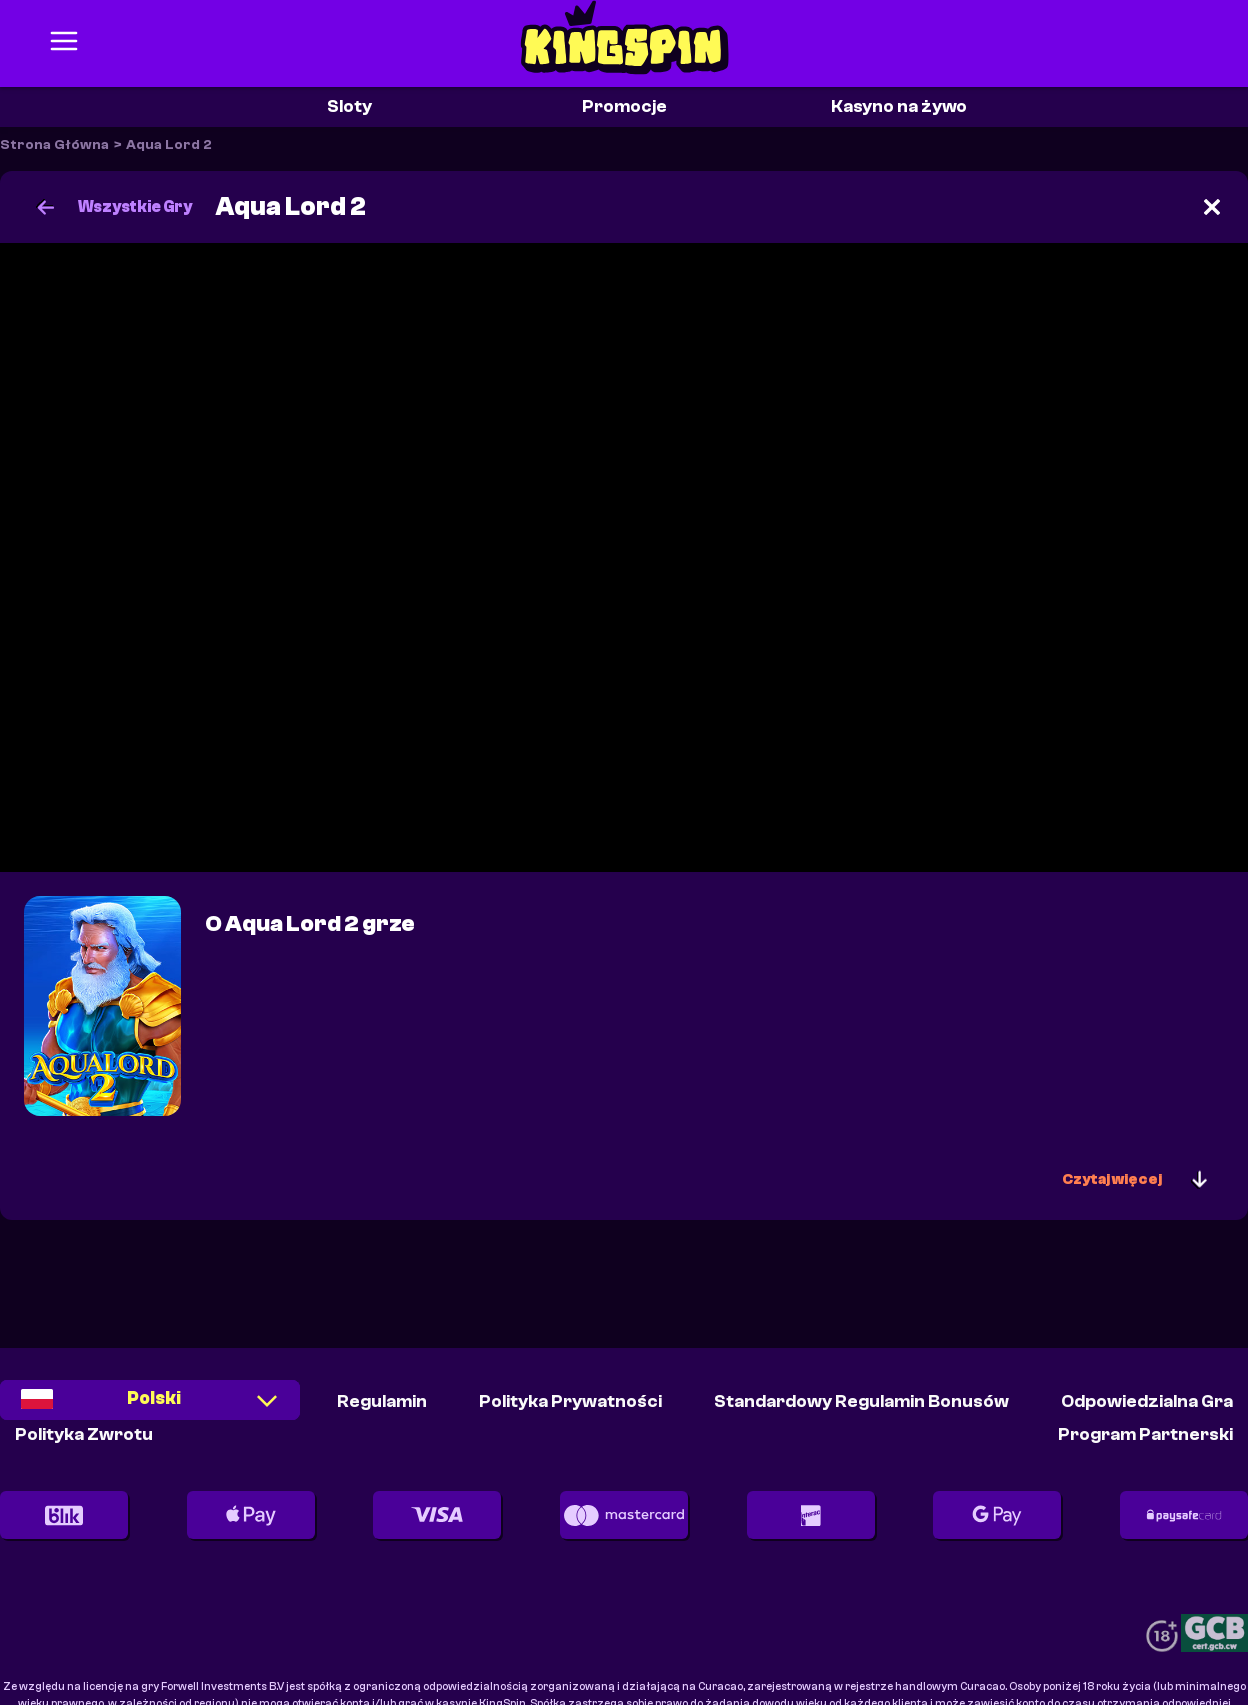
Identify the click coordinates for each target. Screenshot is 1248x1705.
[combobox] (150, 1406)
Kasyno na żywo (899, 106)
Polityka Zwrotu (84, 1434)
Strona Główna (54, 145)
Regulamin (382, 1401)
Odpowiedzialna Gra (1147, 1401)
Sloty (349, 106)
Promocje (624, 106)
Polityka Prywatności (570, 1401)
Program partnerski (1145, 1434)
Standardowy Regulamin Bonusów (861, 1401)
